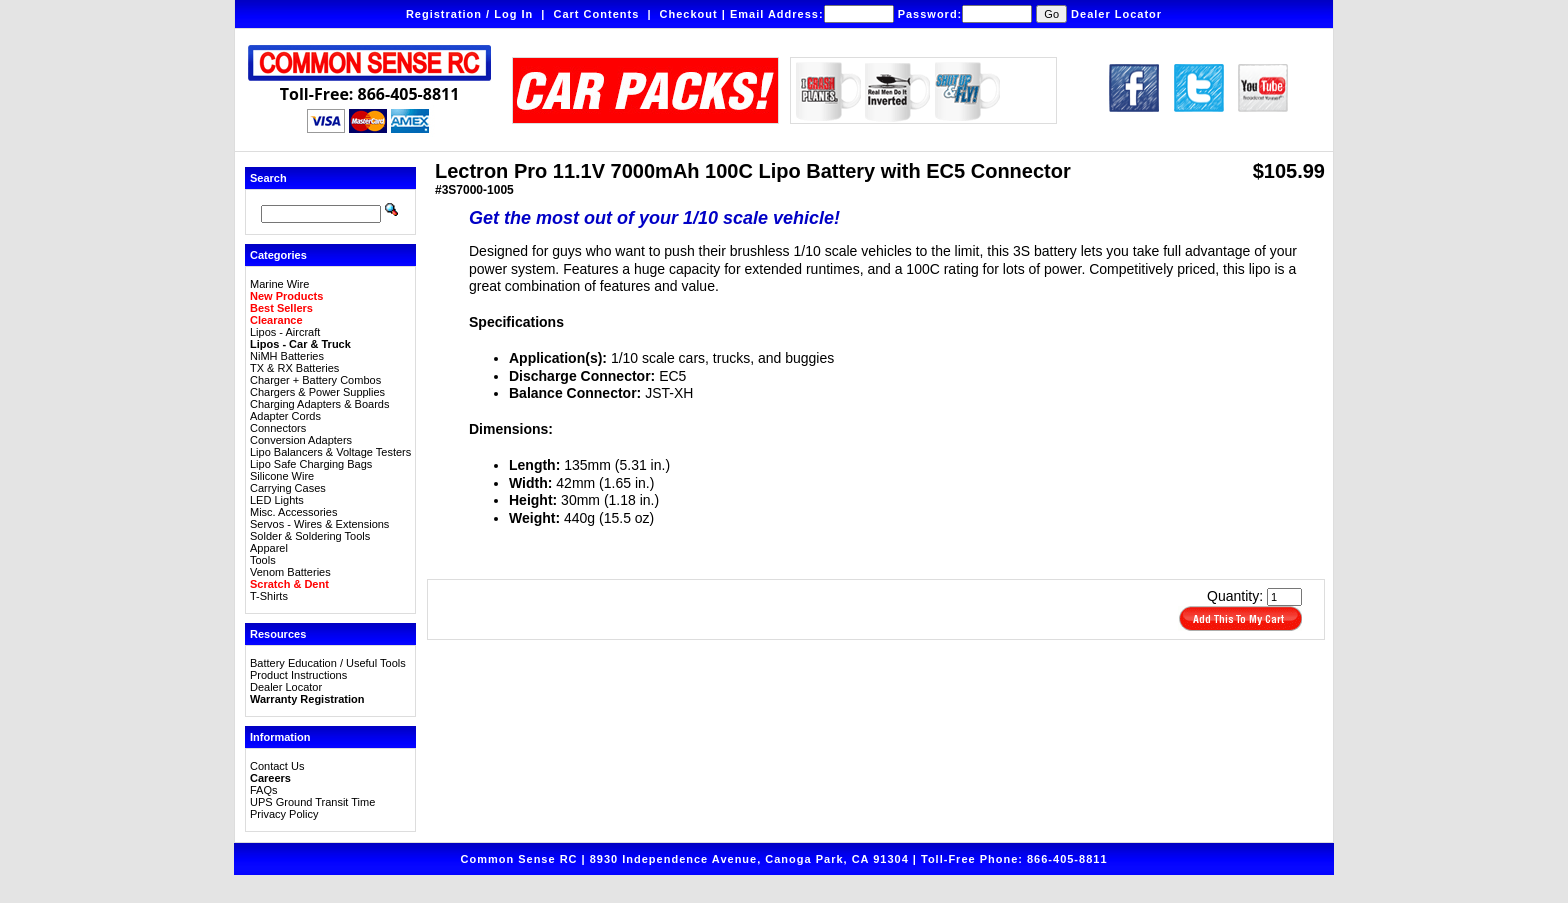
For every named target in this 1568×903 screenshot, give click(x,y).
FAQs (264, 790)
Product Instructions (298, 675)
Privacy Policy (284, 814)
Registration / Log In (469, 14)
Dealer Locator (1116, 14)
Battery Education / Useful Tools (328, 663)
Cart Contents (597, 14)
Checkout (689, 14)
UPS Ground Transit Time (312, 802)
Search (268, 178)
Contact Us (277, 766)
